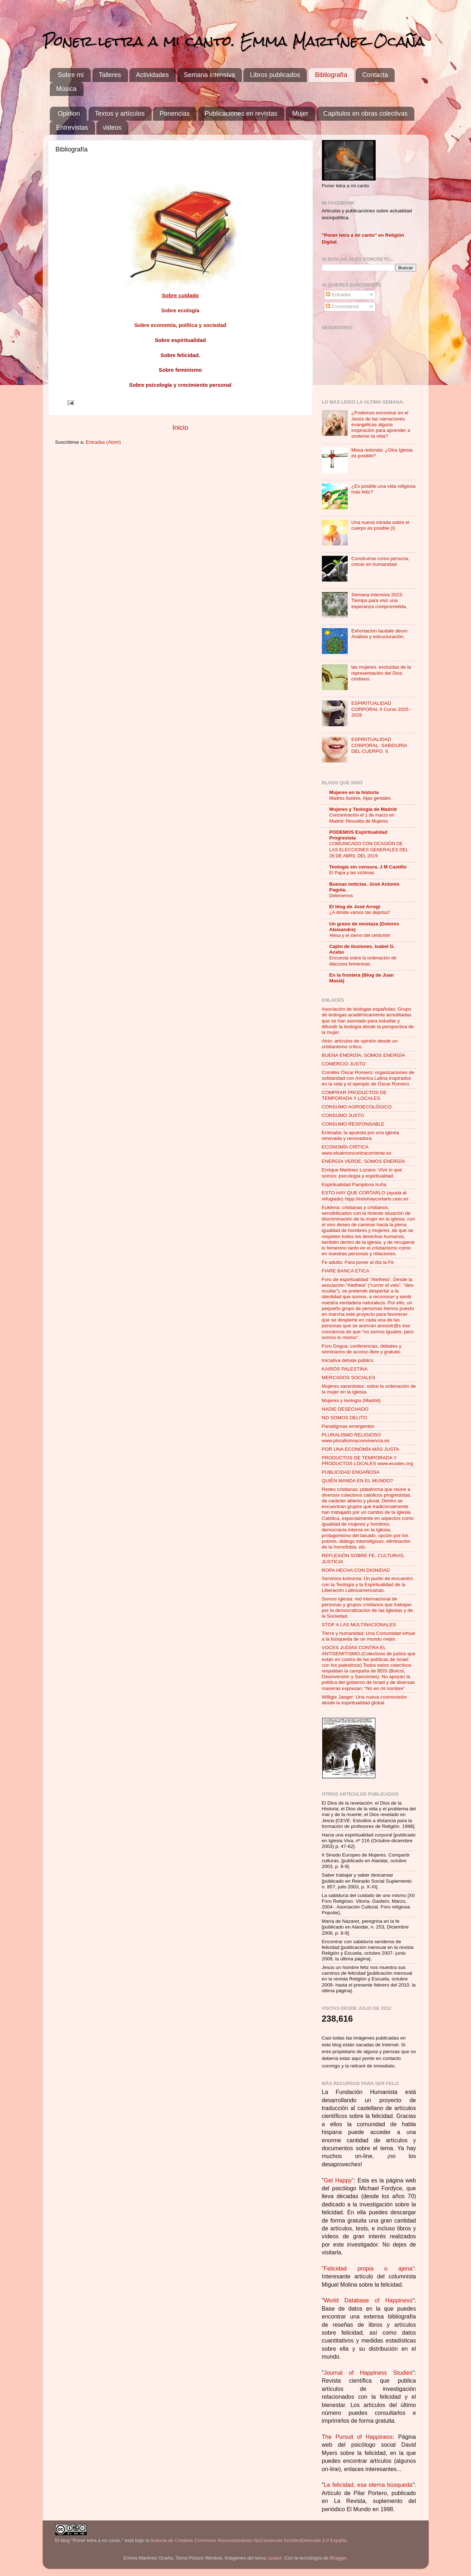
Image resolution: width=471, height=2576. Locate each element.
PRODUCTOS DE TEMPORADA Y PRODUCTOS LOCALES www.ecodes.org (367, 1460)
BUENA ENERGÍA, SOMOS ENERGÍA (363, 1055)
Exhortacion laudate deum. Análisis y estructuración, (380, 633)
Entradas (338, 294)
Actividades (152, 74)
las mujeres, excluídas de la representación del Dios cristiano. (381, 672)
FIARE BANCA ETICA (346, 1270)
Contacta (375, 74)
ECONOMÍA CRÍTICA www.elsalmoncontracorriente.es (356, 1149)
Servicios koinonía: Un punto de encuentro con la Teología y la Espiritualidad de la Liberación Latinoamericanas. (367, 1584)
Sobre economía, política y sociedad (180, 325)
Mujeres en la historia (354, 792)
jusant (274, 2558)
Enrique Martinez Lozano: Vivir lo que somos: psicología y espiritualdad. (362, 1172)
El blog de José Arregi (354, 906)
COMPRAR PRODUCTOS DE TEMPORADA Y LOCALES (354, 1095)
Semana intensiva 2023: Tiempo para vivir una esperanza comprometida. (379, 600)
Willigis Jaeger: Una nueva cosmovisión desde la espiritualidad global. (364, 1699)
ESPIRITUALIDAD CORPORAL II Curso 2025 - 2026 (381, 708)
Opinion (69, 113)
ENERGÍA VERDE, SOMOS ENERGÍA (363, 1161)
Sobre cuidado (180, 295)
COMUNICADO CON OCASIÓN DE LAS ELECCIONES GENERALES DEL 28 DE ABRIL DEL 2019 (368, 849)
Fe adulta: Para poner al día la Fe (358, 1262)
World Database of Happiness (368, 2300)
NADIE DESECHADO (345, 1409)
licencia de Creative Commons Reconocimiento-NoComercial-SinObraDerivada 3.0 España (248, 2540)
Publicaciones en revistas (241, 113)
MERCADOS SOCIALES (348, 1377)
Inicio (180, 427)
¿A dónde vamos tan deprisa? (359, 912)
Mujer (300, 113)
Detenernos (341, 895)
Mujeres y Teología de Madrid (363, 809)
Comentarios (342, 306)
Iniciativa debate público (348, 1360)
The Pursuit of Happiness (357, 2437)
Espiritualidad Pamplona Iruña (354, 1184)
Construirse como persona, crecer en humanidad (380, 561)
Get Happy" (339, 2180)
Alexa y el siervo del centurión (359, 935)
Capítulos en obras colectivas (365, 113)
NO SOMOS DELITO (344, 1417)
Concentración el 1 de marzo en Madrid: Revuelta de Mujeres (362, 818)
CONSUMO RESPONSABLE (353, 1124)
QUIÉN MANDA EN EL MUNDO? (357, 1480)
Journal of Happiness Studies (368, 2373)
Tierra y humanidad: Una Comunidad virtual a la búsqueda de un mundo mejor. (368, 1636)
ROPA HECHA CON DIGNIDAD (356, 1570)
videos (112, 127)
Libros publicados (275, 74)
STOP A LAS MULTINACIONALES (359, 1624)
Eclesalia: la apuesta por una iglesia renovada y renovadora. (360, 1135)
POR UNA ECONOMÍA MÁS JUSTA (360, 1449)
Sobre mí (71, 74)
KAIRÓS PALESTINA (345, 1369)
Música (66, 88)
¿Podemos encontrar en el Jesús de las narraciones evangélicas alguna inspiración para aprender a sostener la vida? (380, 424)
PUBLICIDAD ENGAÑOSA (351, 1472)
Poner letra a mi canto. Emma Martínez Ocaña (234, 41)
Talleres (110, 74)
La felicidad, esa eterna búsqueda (368, 2485)
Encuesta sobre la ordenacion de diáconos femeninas (362, 961)
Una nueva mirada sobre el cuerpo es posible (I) (380, 525)
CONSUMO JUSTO (343, 1115)
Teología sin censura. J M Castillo (368, 867)
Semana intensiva (209, 74)
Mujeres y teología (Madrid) (351, 1400)
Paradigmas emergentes (348, 1426)
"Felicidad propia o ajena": (369, 2269)
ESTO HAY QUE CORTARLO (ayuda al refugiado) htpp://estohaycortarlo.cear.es (365, 1195)
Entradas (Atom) (103, 442)
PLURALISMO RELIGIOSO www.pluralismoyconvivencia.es (356, 1437)
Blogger (338, 2558)
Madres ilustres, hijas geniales (360, 798)
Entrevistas (72, 127)
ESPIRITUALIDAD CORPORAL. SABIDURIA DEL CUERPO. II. (379, 745)
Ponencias (175, 113)
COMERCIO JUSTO (344, 1063)
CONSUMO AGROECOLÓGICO (357, 1106)
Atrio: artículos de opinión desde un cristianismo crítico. (360, 1043)
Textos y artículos (120, 113)
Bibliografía (331, 74)
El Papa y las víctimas (351, 872)
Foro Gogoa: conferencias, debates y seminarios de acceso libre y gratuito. (362, 1348)
